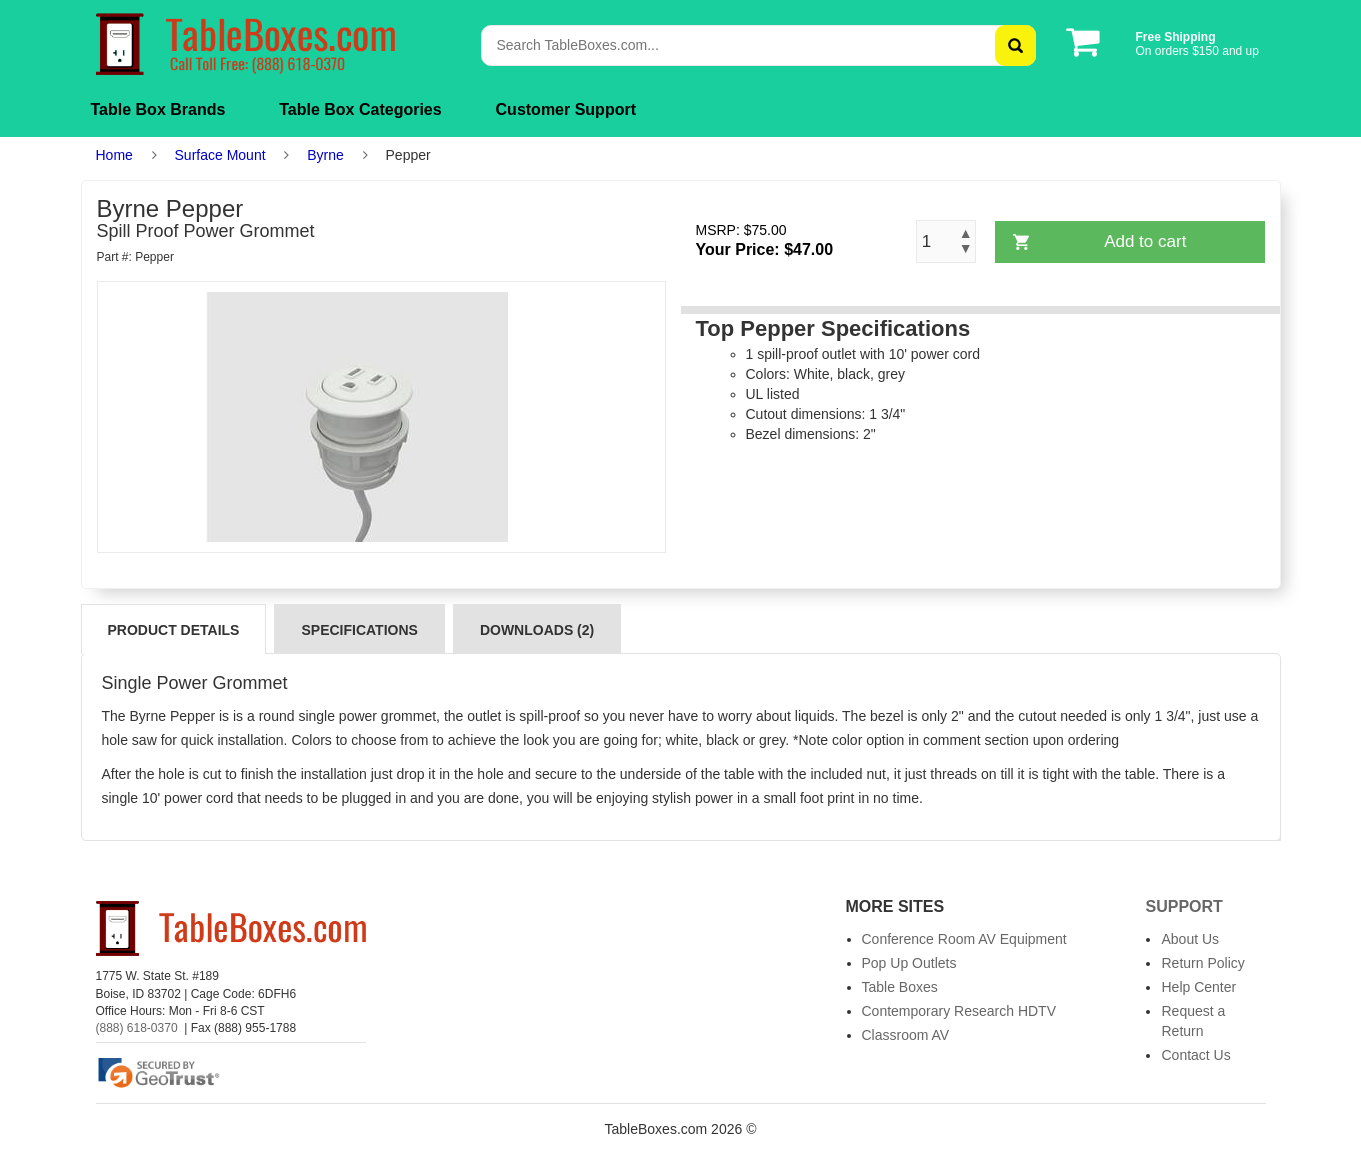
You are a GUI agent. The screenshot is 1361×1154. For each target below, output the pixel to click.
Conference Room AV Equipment (964, 939)
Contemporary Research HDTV (959, 1011)
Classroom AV (906, 1035)
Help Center (1198, 987)
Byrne (325, 155)
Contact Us (1195, 1055)
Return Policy (1202, 963)
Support (1183, 906)
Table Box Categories (360, 109)
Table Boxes (900, 987)
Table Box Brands (158, 109)
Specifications (359, 630)
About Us (1190, 939)
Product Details (174, 630)
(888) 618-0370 (137, 1028)
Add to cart (1145, 241)
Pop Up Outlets (909, 963)
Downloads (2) (537, 630)
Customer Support (566, 109)
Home (114, 155)
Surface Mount (220, 155)
